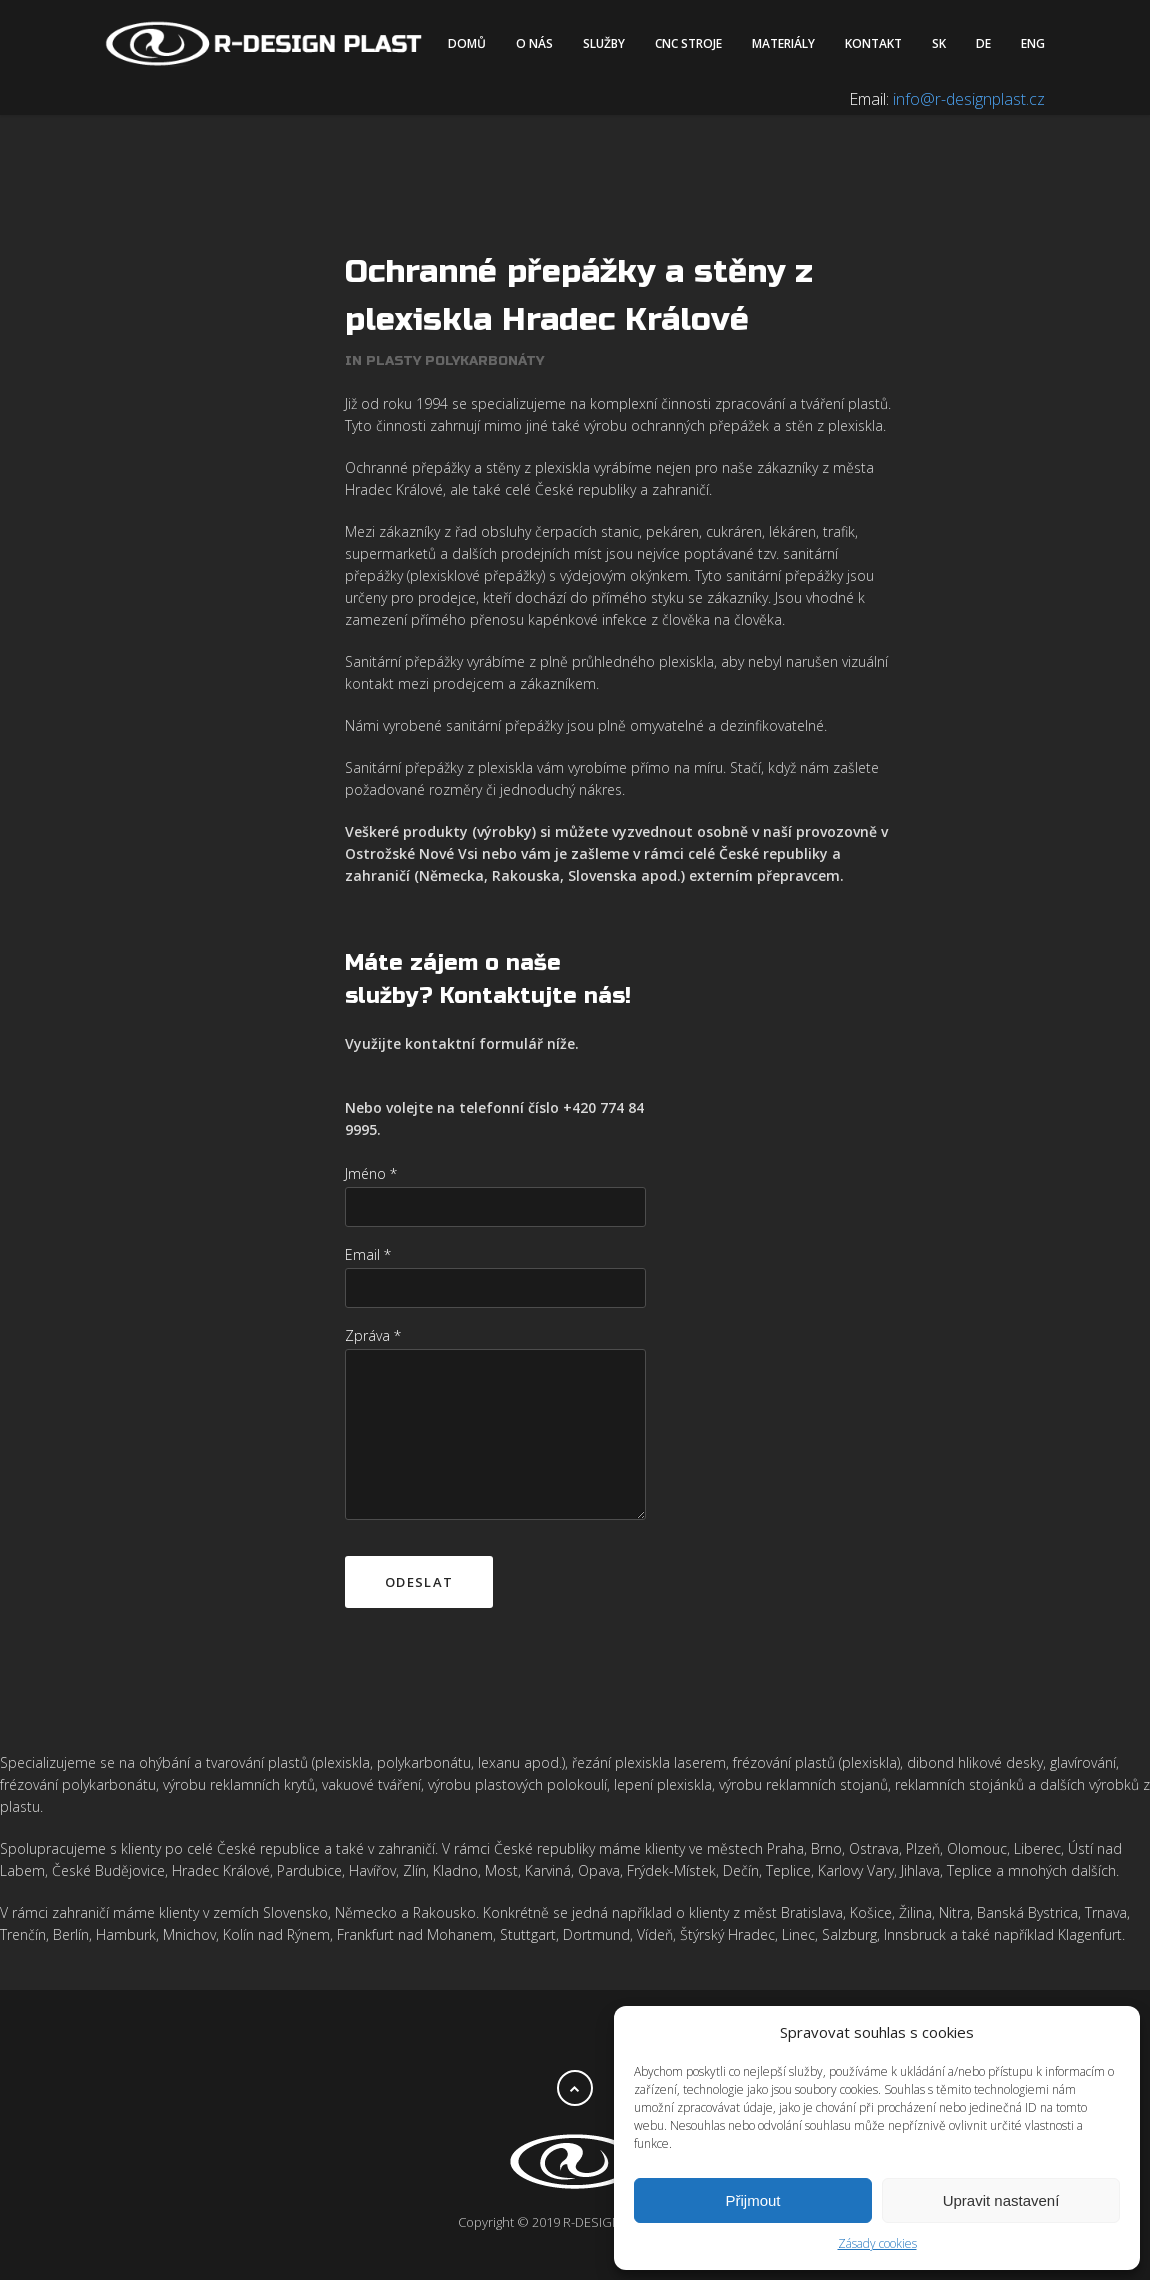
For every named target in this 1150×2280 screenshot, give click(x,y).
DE (983, 43)
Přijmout (752, 2200)
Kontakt (873, 43)
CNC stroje (688, 43)
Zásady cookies (877, 2243)
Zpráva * (373, 1302)
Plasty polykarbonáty (455, 328)
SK (939, 43)
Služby (604, 43)
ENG (1033, 43)
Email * (368, 1221)
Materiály (783, 43)
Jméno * (371, 1140)
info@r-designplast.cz (969, 99)
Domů (467, 43)
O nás (534, 43)
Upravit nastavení (1001, 2200)
